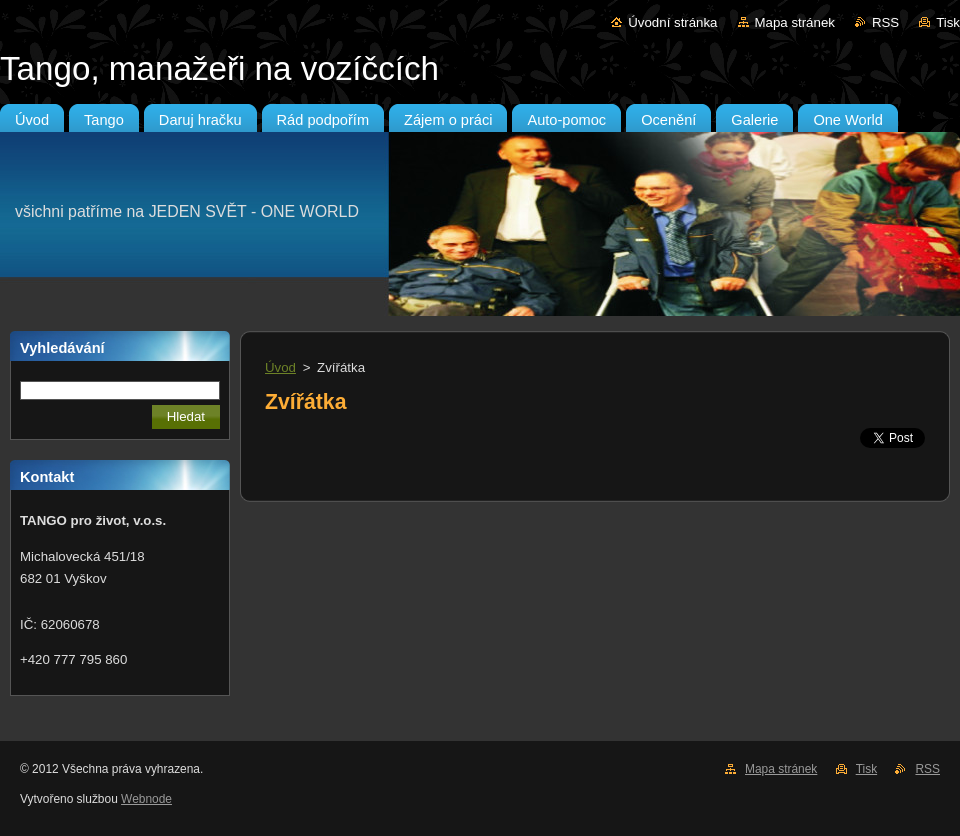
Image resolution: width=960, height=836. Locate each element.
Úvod (280, 367)
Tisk (948, 22)
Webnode (146, 799)
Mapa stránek (795, 22)
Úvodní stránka (672, 22)
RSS (885, 22)
